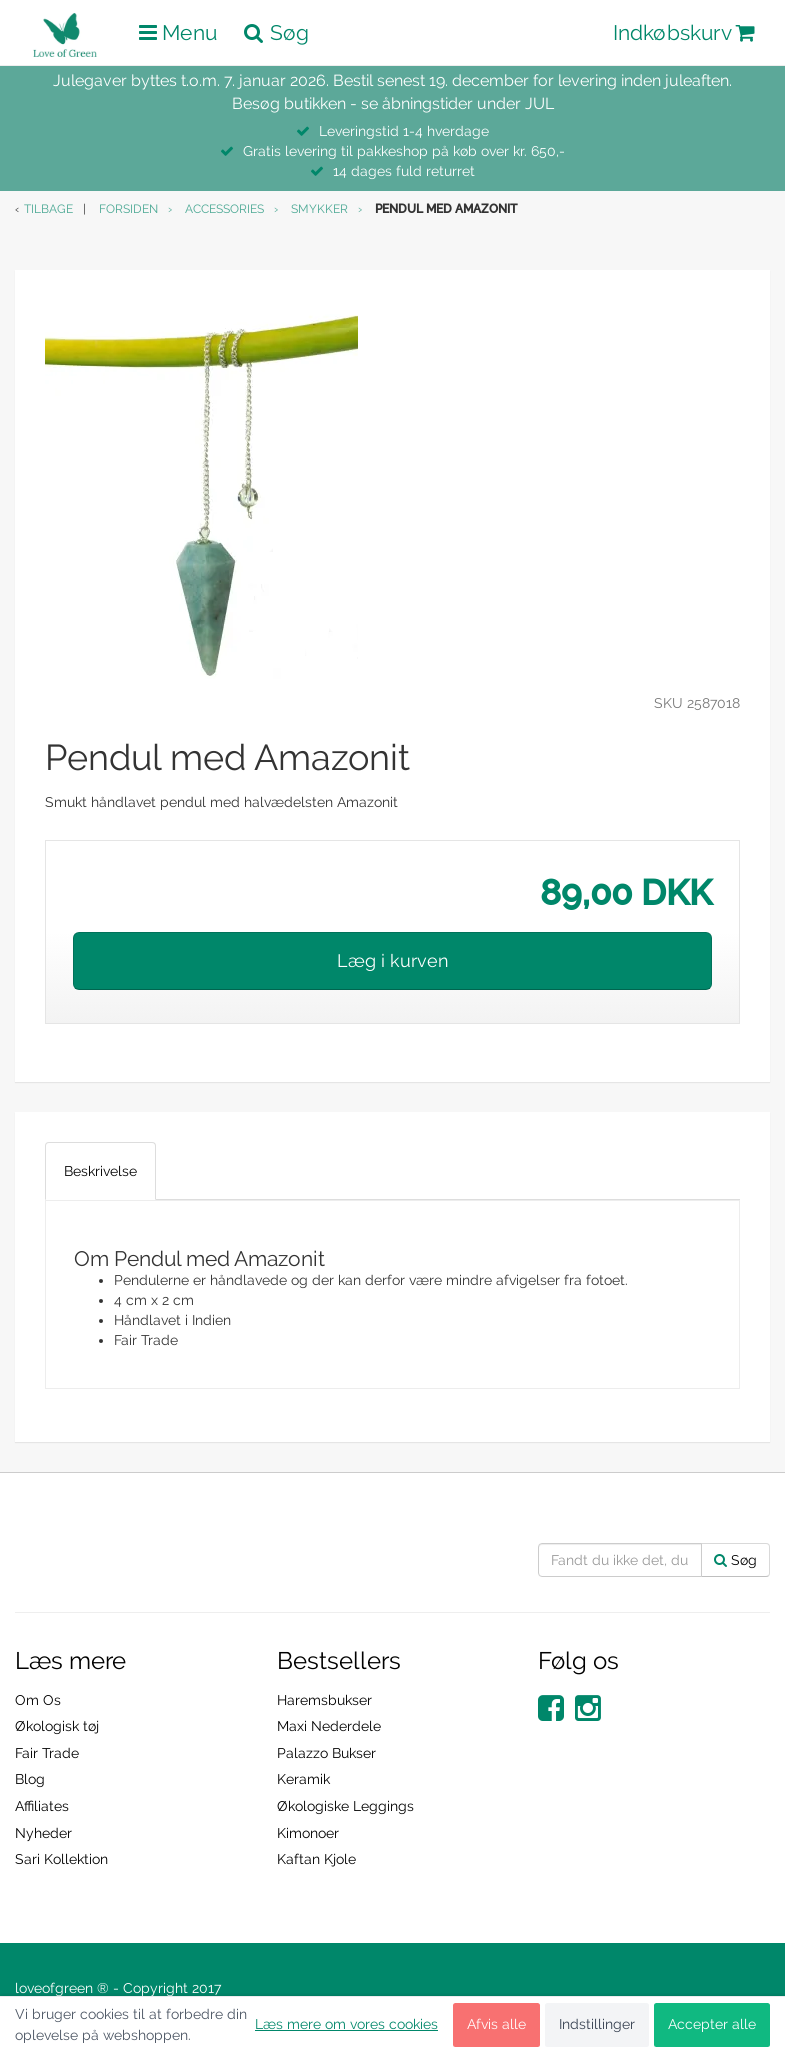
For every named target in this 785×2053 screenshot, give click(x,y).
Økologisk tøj (57, 1726)
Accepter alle (712, 2024)
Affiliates (42, 1806)
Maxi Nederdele (329, 1726)
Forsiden (128, 209)
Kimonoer (308, 1833)
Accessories (224, 209)
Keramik (303, 1779)
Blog (30, 1779)
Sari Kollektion (61, 1859)
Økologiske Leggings (345, 1806)
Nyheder (43, 1833)
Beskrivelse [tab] (100, 1171)
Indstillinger (597, 2024)
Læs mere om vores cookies (346, 2024)
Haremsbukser (324, 1700)
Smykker (319, 209)
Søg (735, 1560)
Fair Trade (47, 1753)
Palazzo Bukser (326, 1753)
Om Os (38, 1700)
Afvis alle (496, 2024)
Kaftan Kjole (316, 1859)
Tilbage (48, 209)
